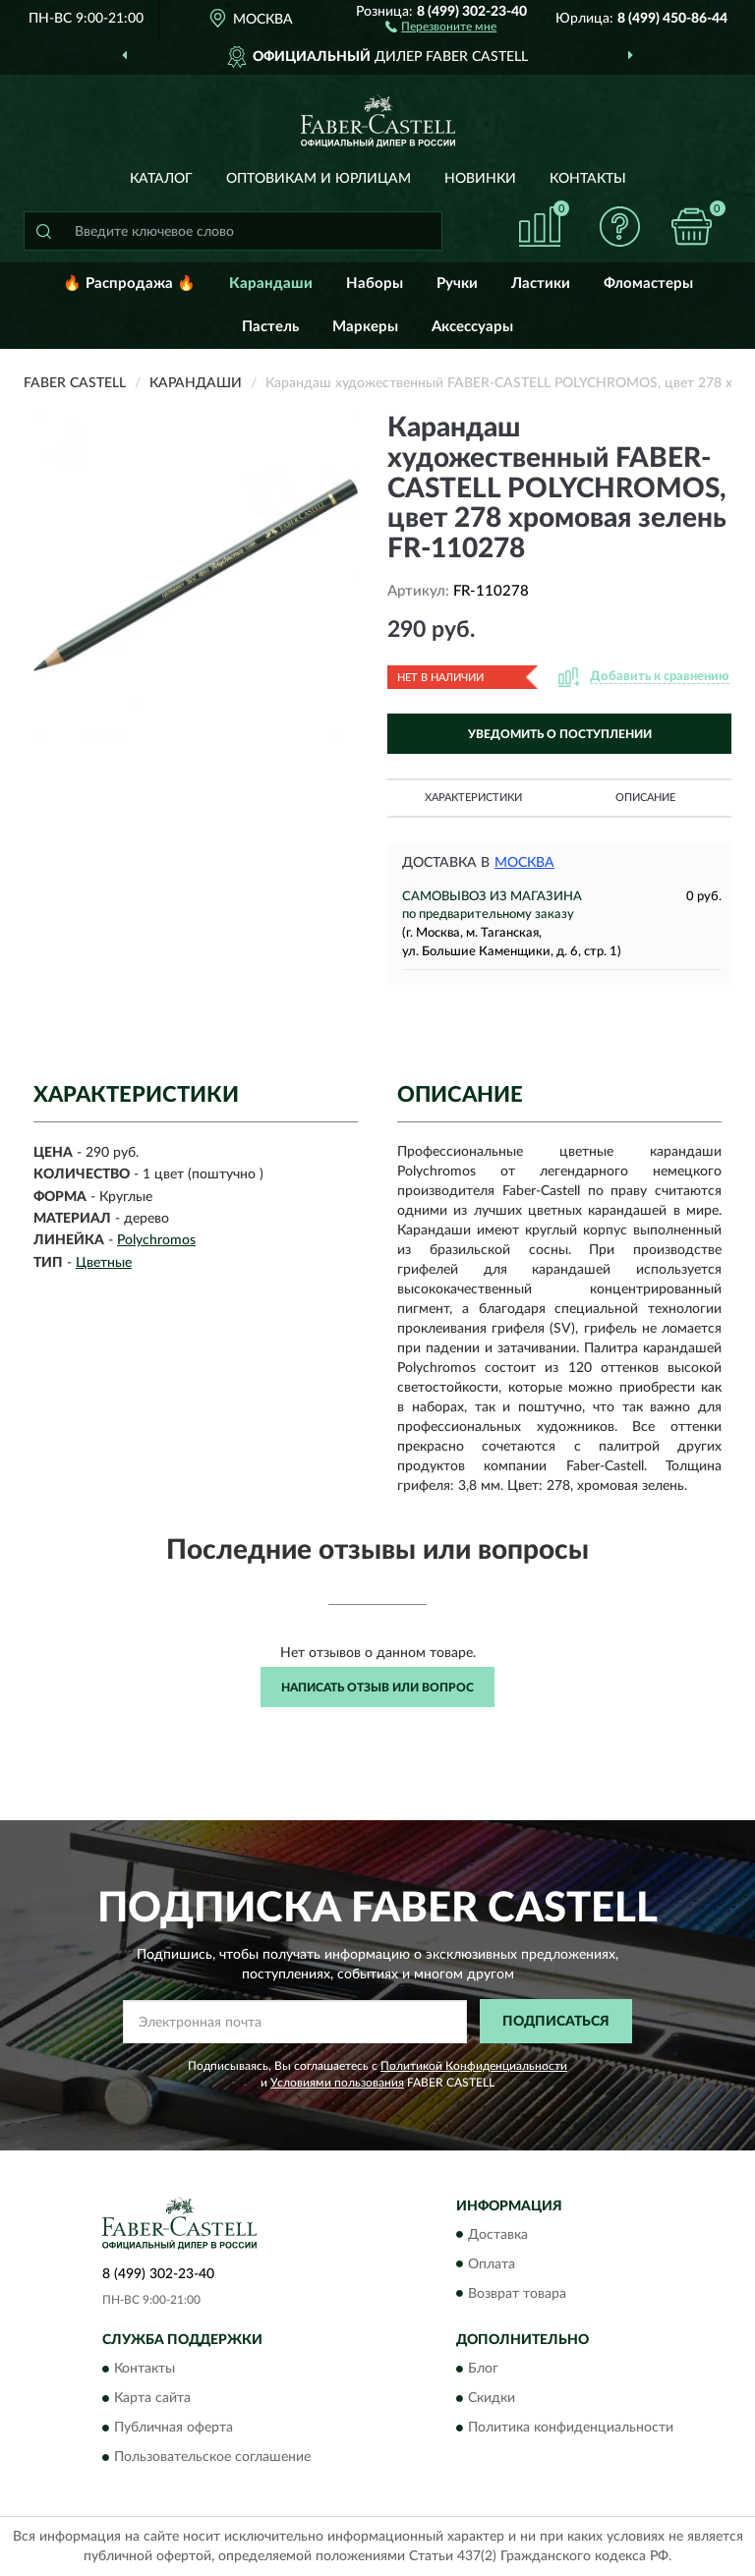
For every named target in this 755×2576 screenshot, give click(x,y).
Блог (483, 2369)
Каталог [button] (161, 179)
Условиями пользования (337, 2083)
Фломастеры (648, 283)
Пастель (270, 326)
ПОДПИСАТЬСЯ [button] (556, 2022)
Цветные (104, 1263)
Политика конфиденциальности (570, 2427)
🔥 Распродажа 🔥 (129, 283)
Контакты (588, 179)
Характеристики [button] (473, 797)
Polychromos (156, 1240)
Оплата (491, 2264)
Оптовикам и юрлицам (318, 179)
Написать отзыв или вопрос (377, 1687)
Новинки (480, 179)
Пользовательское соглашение (212, 2457)
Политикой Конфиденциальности (473, 2066)
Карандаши (271, 283)
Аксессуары (472, 326)
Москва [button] (524, 863)
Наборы (374, 283)
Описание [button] (645, 797)
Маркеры (365, 326)
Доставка (498, 2235)
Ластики (540, 283)
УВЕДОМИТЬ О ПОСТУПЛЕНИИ (560, 734)
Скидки (491, 2398)
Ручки (457, 283)
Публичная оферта (173, 2427)
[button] (440, 25)
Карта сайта (152, 2398)
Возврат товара (517, 2294)
